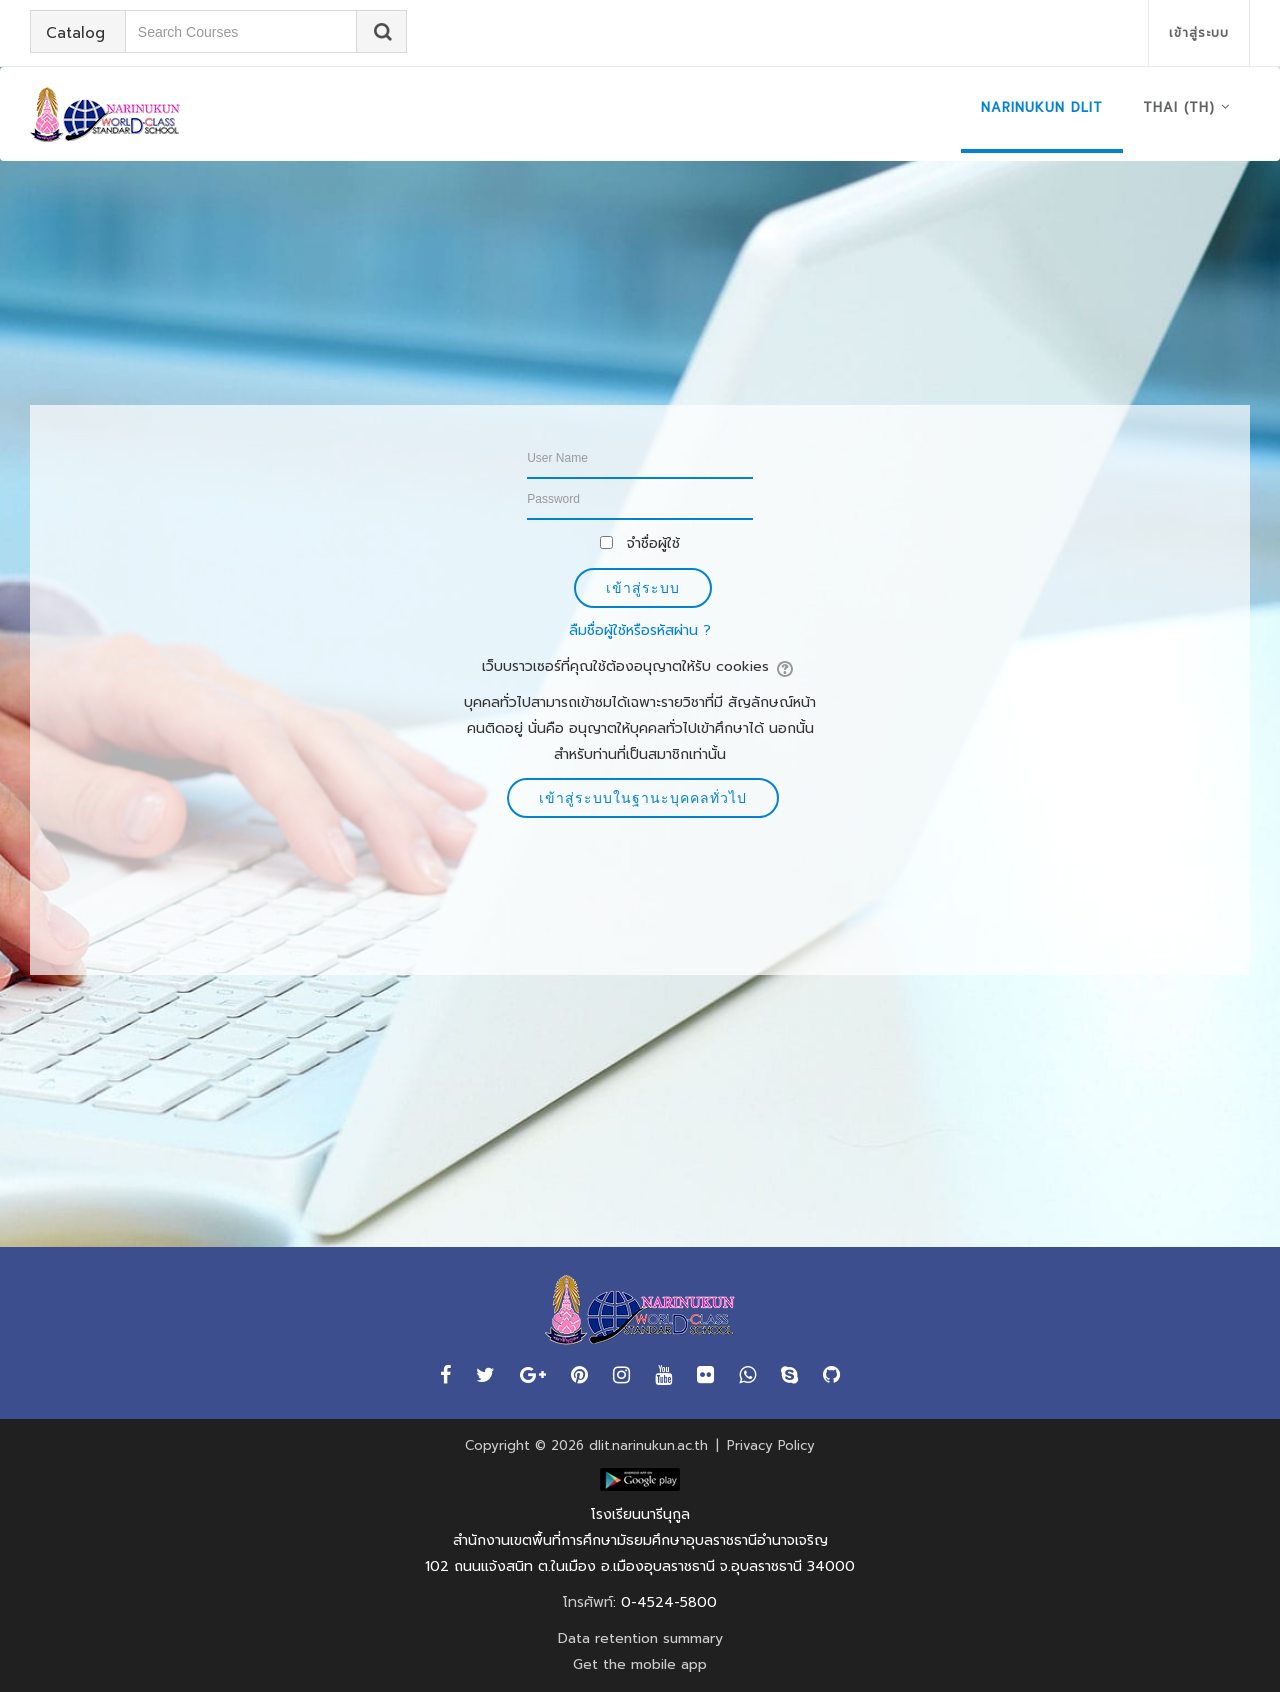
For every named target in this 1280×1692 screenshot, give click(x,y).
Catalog (76, 33)
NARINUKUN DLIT (1042, 107)
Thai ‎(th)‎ (1179, 107)
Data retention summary (640, 1638)
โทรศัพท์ (588, 1602)
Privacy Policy (771, 1445)
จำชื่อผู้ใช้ (653, 543)
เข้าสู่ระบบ (1199, 33)
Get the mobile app (640, 1664)
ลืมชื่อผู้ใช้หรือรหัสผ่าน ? (640, 630)
